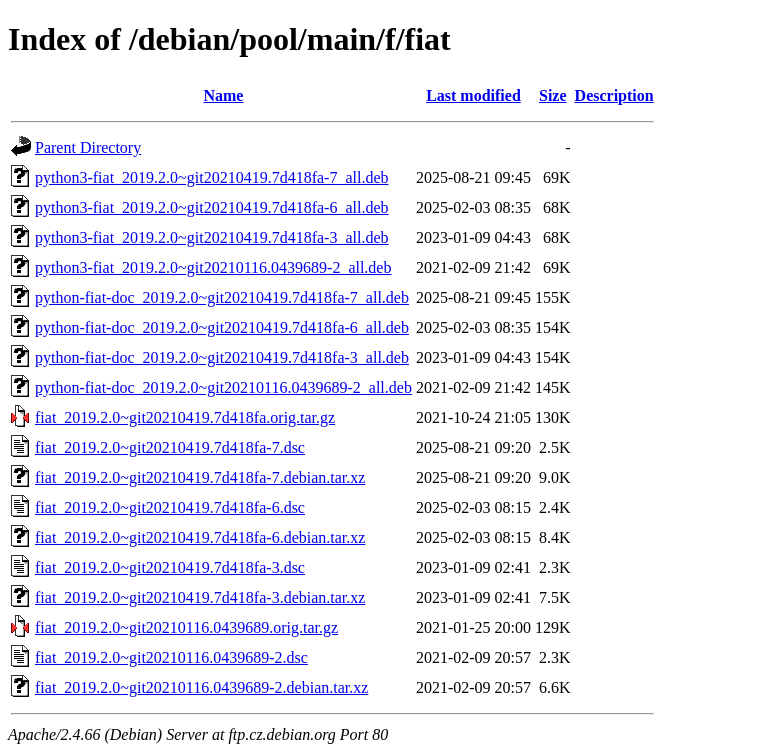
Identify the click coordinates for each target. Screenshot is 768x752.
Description (614, 95)
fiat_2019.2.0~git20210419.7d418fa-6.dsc (170, 507)
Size (553, 95)
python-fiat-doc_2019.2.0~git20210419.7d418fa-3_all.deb (222, 357)
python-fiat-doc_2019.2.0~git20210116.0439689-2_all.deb (223, 387)
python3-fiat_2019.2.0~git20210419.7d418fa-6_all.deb (212, 207)
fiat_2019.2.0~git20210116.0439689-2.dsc (171, 657)
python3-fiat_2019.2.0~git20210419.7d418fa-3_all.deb (212, 237)
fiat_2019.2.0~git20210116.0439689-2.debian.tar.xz (201, 687)
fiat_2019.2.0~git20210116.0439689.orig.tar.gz (186, 627)
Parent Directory (88, 147)
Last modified (473, 95)
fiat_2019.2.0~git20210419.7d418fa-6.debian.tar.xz (200, 537)
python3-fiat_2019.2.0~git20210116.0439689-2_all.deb (213, 267)
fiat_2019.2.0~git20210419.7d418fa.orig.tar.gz (185, 417)
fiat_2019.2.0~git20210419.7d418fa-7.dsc (170, 447)
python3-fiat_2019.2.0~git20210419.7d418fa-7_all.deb (212, 177)
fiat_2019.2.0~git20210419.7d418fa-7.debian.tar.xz (200, 477)
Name (223, 95)
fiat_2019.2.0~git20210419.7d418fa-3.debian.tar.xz (200, 597)
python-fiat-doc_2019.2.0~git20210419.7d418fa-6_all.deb (222, 327)
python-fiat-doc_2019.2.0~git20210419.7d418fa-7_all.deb (222, 297)
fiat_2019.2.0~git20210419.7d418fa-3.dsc (170, 567)
